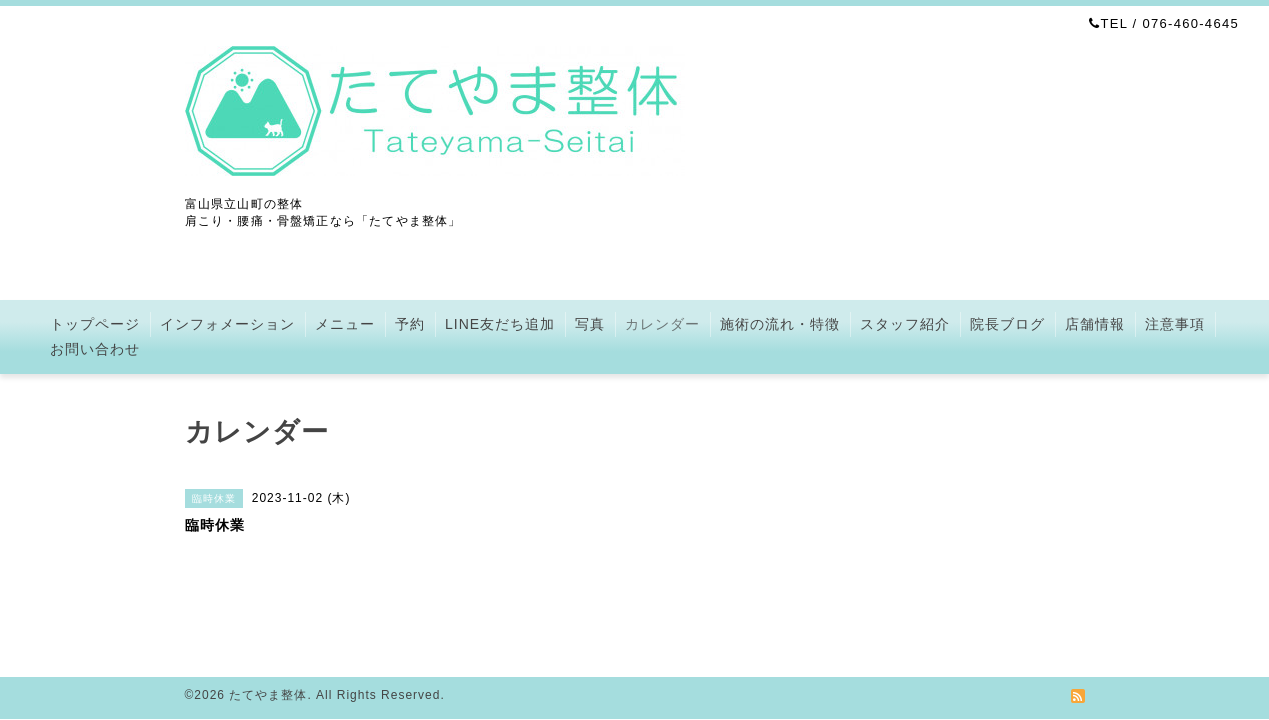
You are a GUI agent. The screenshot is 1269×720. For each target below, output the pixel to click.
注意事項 (1175, 324)
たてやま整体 (268, 695)
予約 (410, 324)
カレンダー (662, 324)
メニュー (345, 324)
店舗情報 (1095, 324)
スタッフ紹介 (905, 324)
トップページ (95, 324)
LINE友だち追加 (500, 324)
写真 (590, 324)
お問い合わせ (95, 349)
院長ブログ (1007, 324)
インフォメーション (227, 324)
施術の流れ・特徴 (780, 324)
